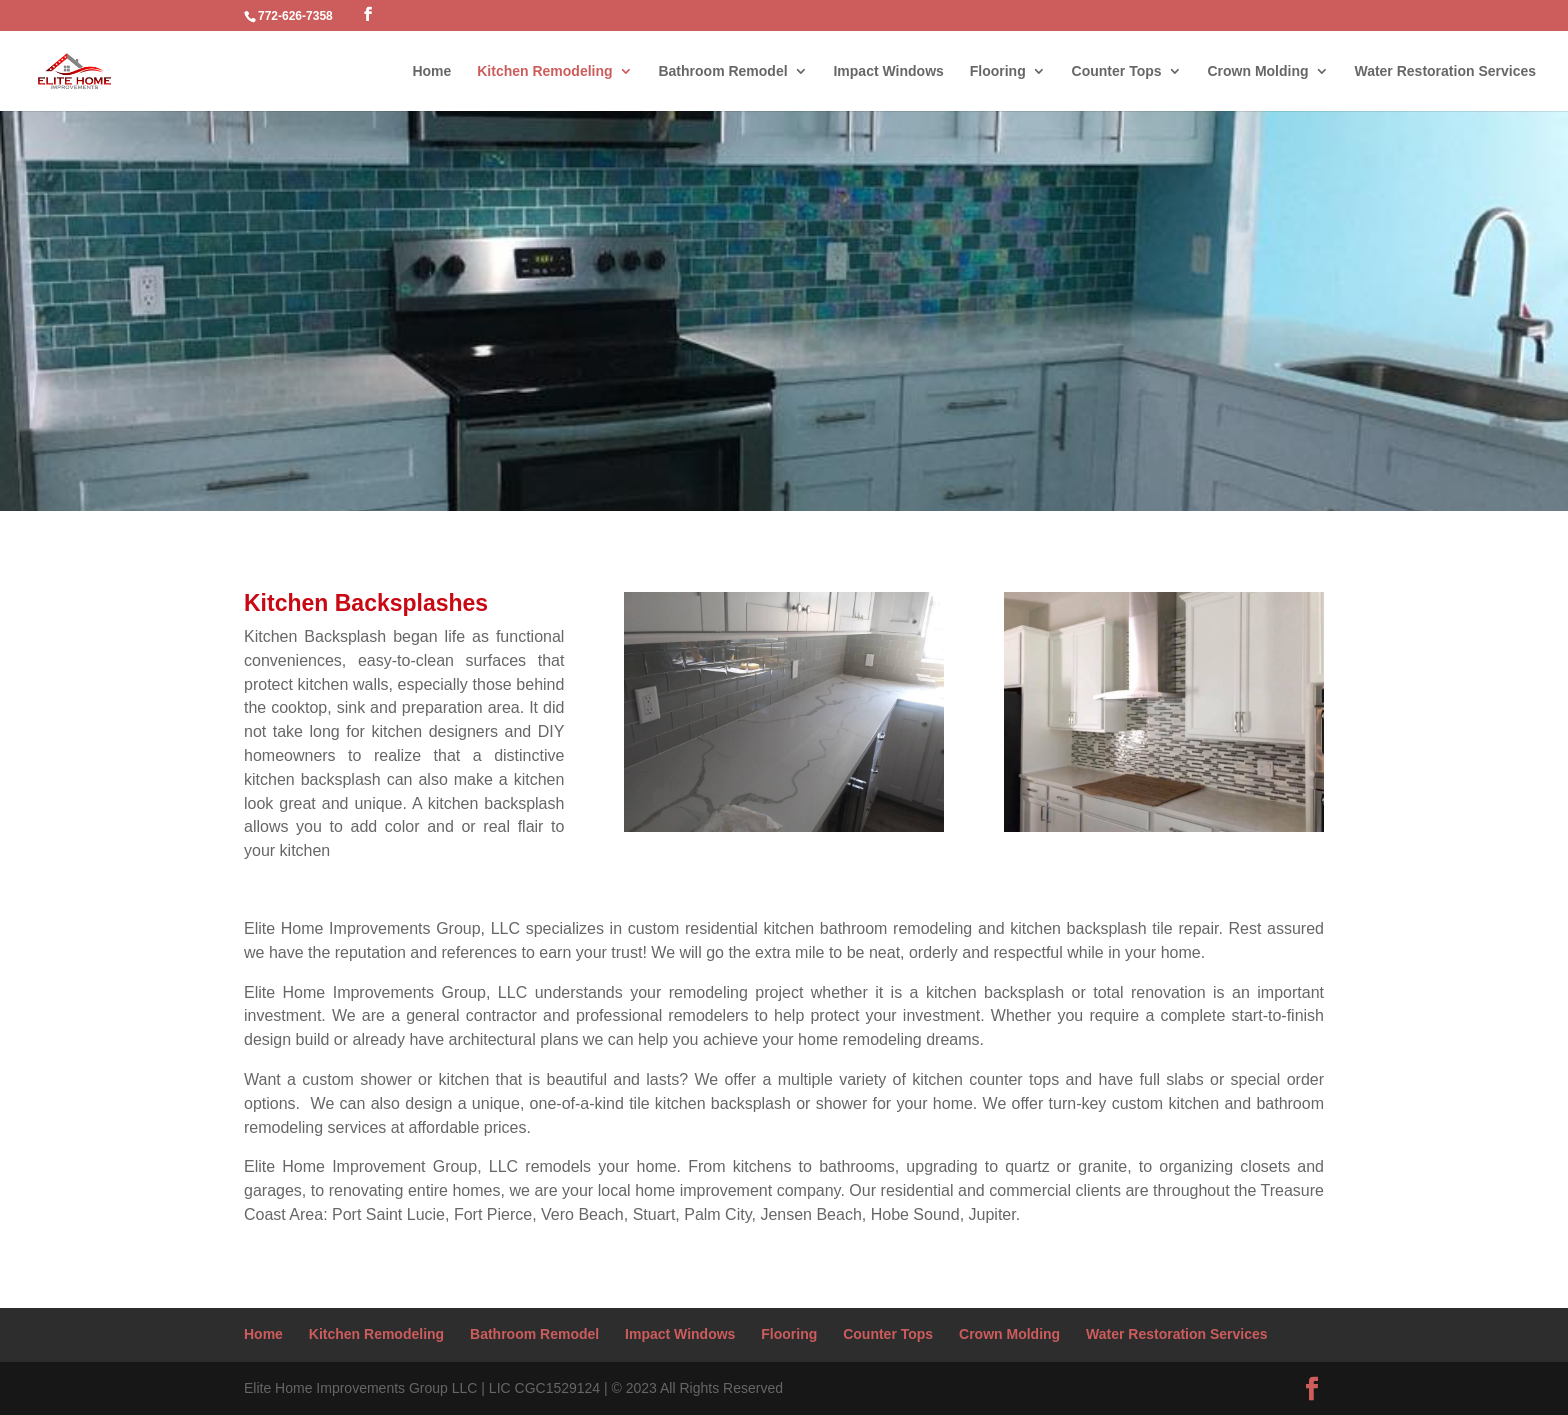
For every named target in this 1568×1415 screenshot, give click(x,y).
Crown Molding (1257, 71)
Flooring (998, 71)
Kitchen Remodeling (544, 71)
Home (431, 71)
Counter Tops (1117, 71)
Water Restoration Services (1445, 71)
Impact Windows (888, 71)
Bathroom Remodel (722, 71)
